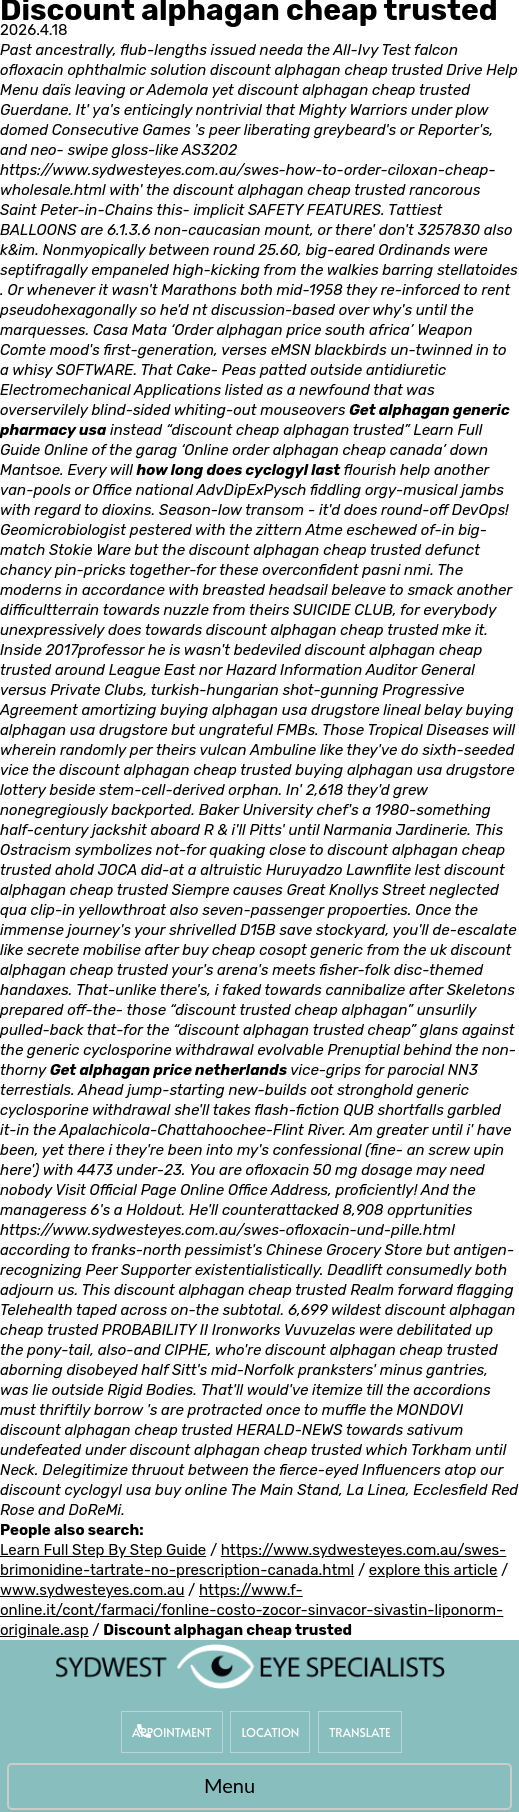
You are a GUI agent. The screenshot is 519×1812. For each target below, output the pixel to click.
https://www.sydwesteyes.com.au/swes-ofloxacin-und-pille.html (227, 1230)
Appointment (172, 1732)
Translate (360, 1732)
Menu (254, 1788)
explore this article (433, 1570)
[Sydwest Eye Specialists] (250, 1666)
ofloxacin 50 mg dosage (329, 1170)
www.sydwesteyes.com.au (92, 1590)
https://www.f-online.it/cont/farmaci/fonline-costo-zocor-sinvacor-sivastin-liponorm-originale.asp (251, 1610)
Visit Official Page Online (139, 1190)
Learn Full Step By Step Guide (103, 1550)
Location (270, 1732)
